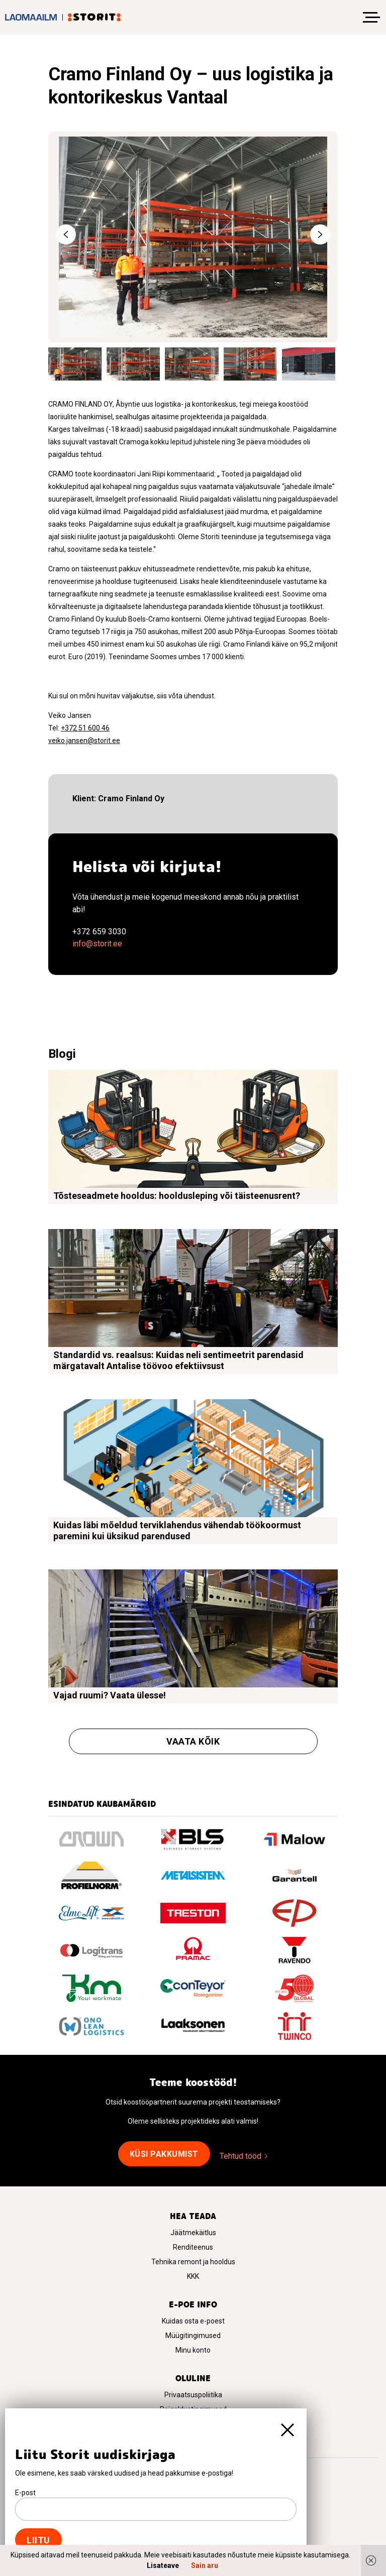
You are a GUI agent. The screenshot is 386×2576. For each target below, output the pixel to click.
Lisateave (163, 2565)
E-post (25, 2493)
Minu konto (193, 2350)
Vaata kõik (193, 1741)
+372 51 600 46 (85, 728)
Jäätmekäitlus (193, 2233)
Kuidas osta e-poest (193, 2321)
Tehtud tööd (240, 2156)
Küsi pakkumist (164, 2154)
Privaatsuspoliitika (193, 2395)
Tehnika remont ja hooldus (193, 2262)
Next (320, 234)
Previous (66, 234)
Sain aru (204, 2565)
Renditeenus (193, 2247)
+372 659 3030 (99, 931)
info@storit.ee (97, 943)
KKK (193, 2276)
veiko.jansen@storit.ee (84, 741)
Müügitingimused (193, 2336)
